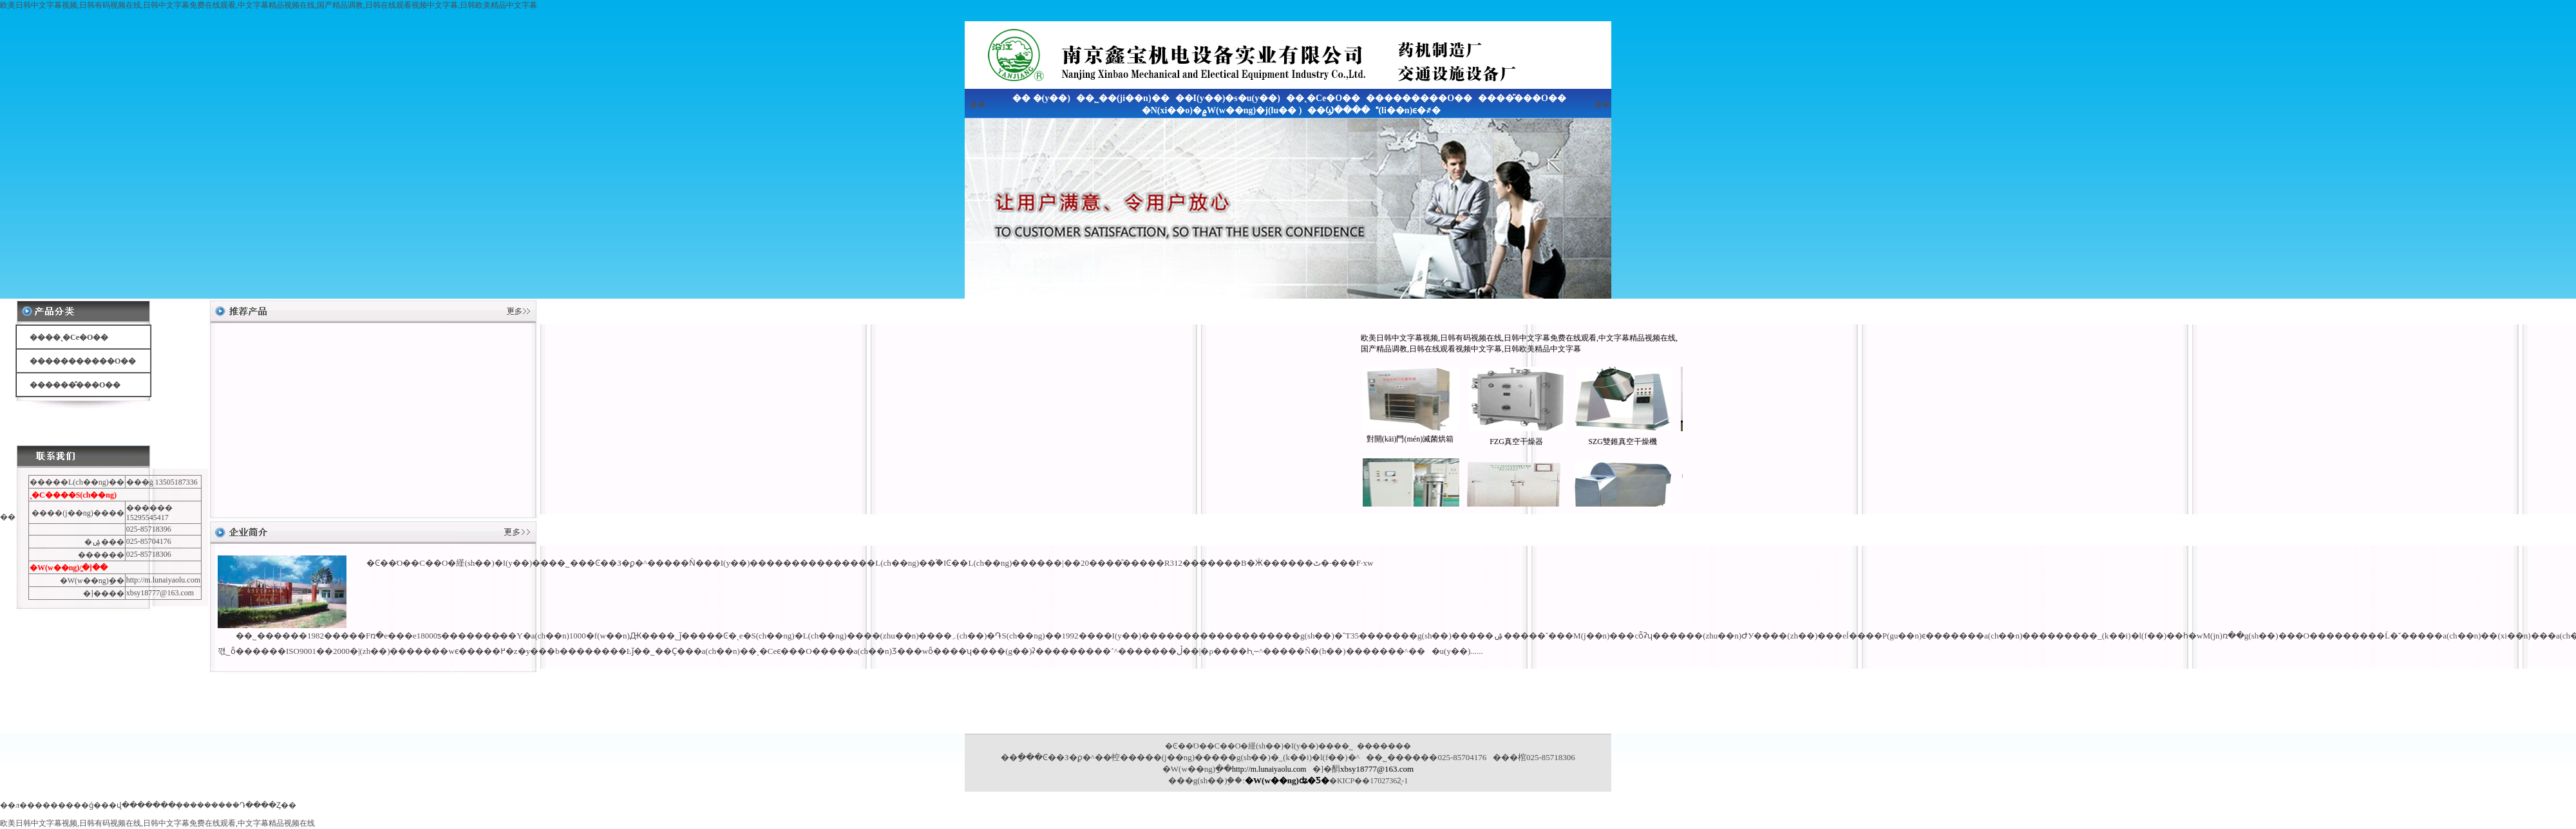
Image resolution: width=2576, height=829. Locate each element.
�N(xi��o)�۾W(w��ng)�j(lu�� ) (1222, 110)
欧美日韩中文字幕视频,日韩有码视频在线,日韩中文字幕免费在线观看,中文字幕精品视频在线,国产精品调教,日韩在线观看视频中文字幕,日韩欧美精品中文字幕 (268, 5)
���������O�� (1419, 98)
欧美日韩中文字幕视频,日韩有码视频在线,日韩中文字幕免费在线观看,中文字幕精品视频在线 (157, 823)
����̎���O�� (1522, 98)
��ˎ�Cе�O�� (1323, 98)
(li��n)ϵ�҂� (1408, 110)
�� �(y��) (1041, 98)
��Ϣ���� (1338, 110)
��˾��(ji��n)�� (1123, 98)
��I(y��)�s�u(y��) (1227, 98)
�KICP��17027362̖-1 (1368, 780)
